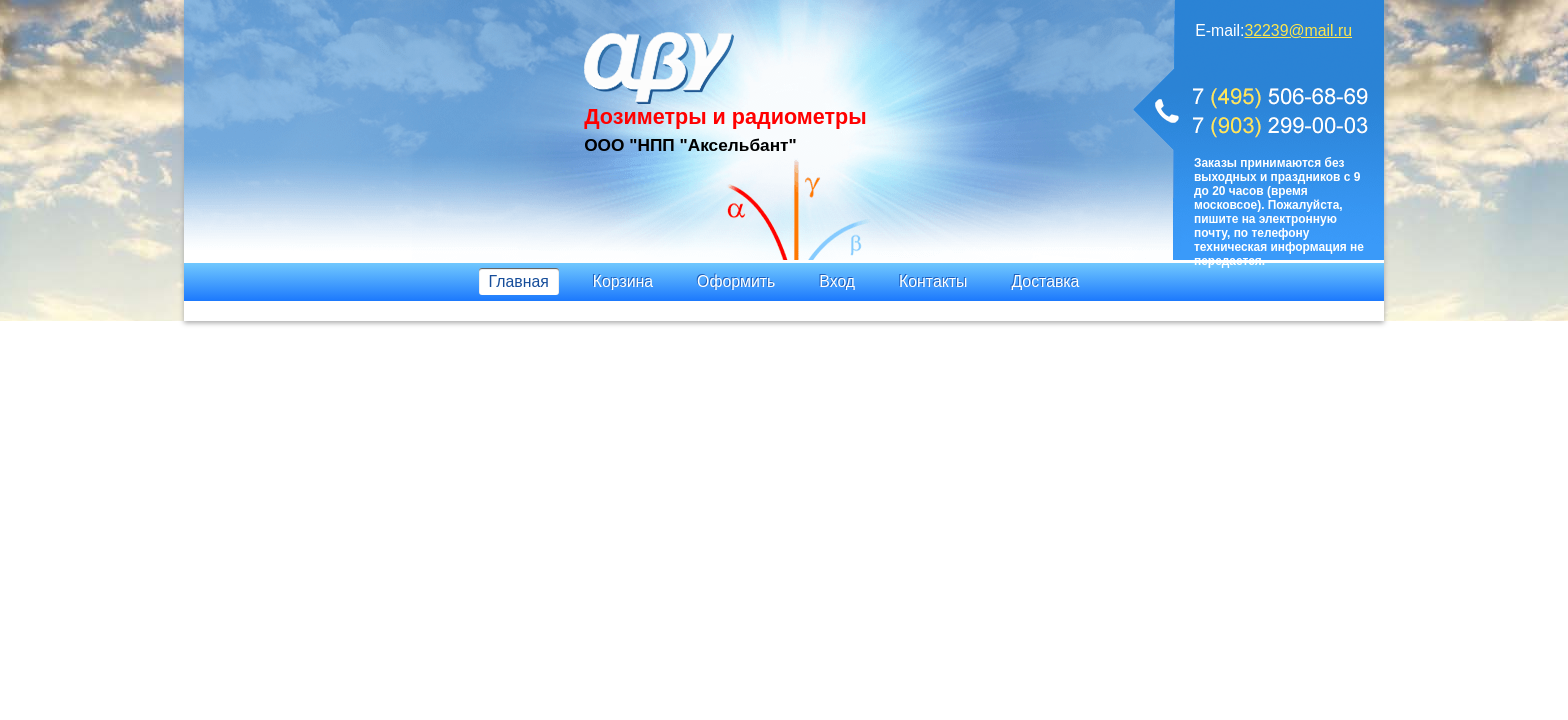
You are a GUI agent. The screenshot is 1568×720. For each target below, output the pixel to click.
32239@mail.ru (1298, 30)
